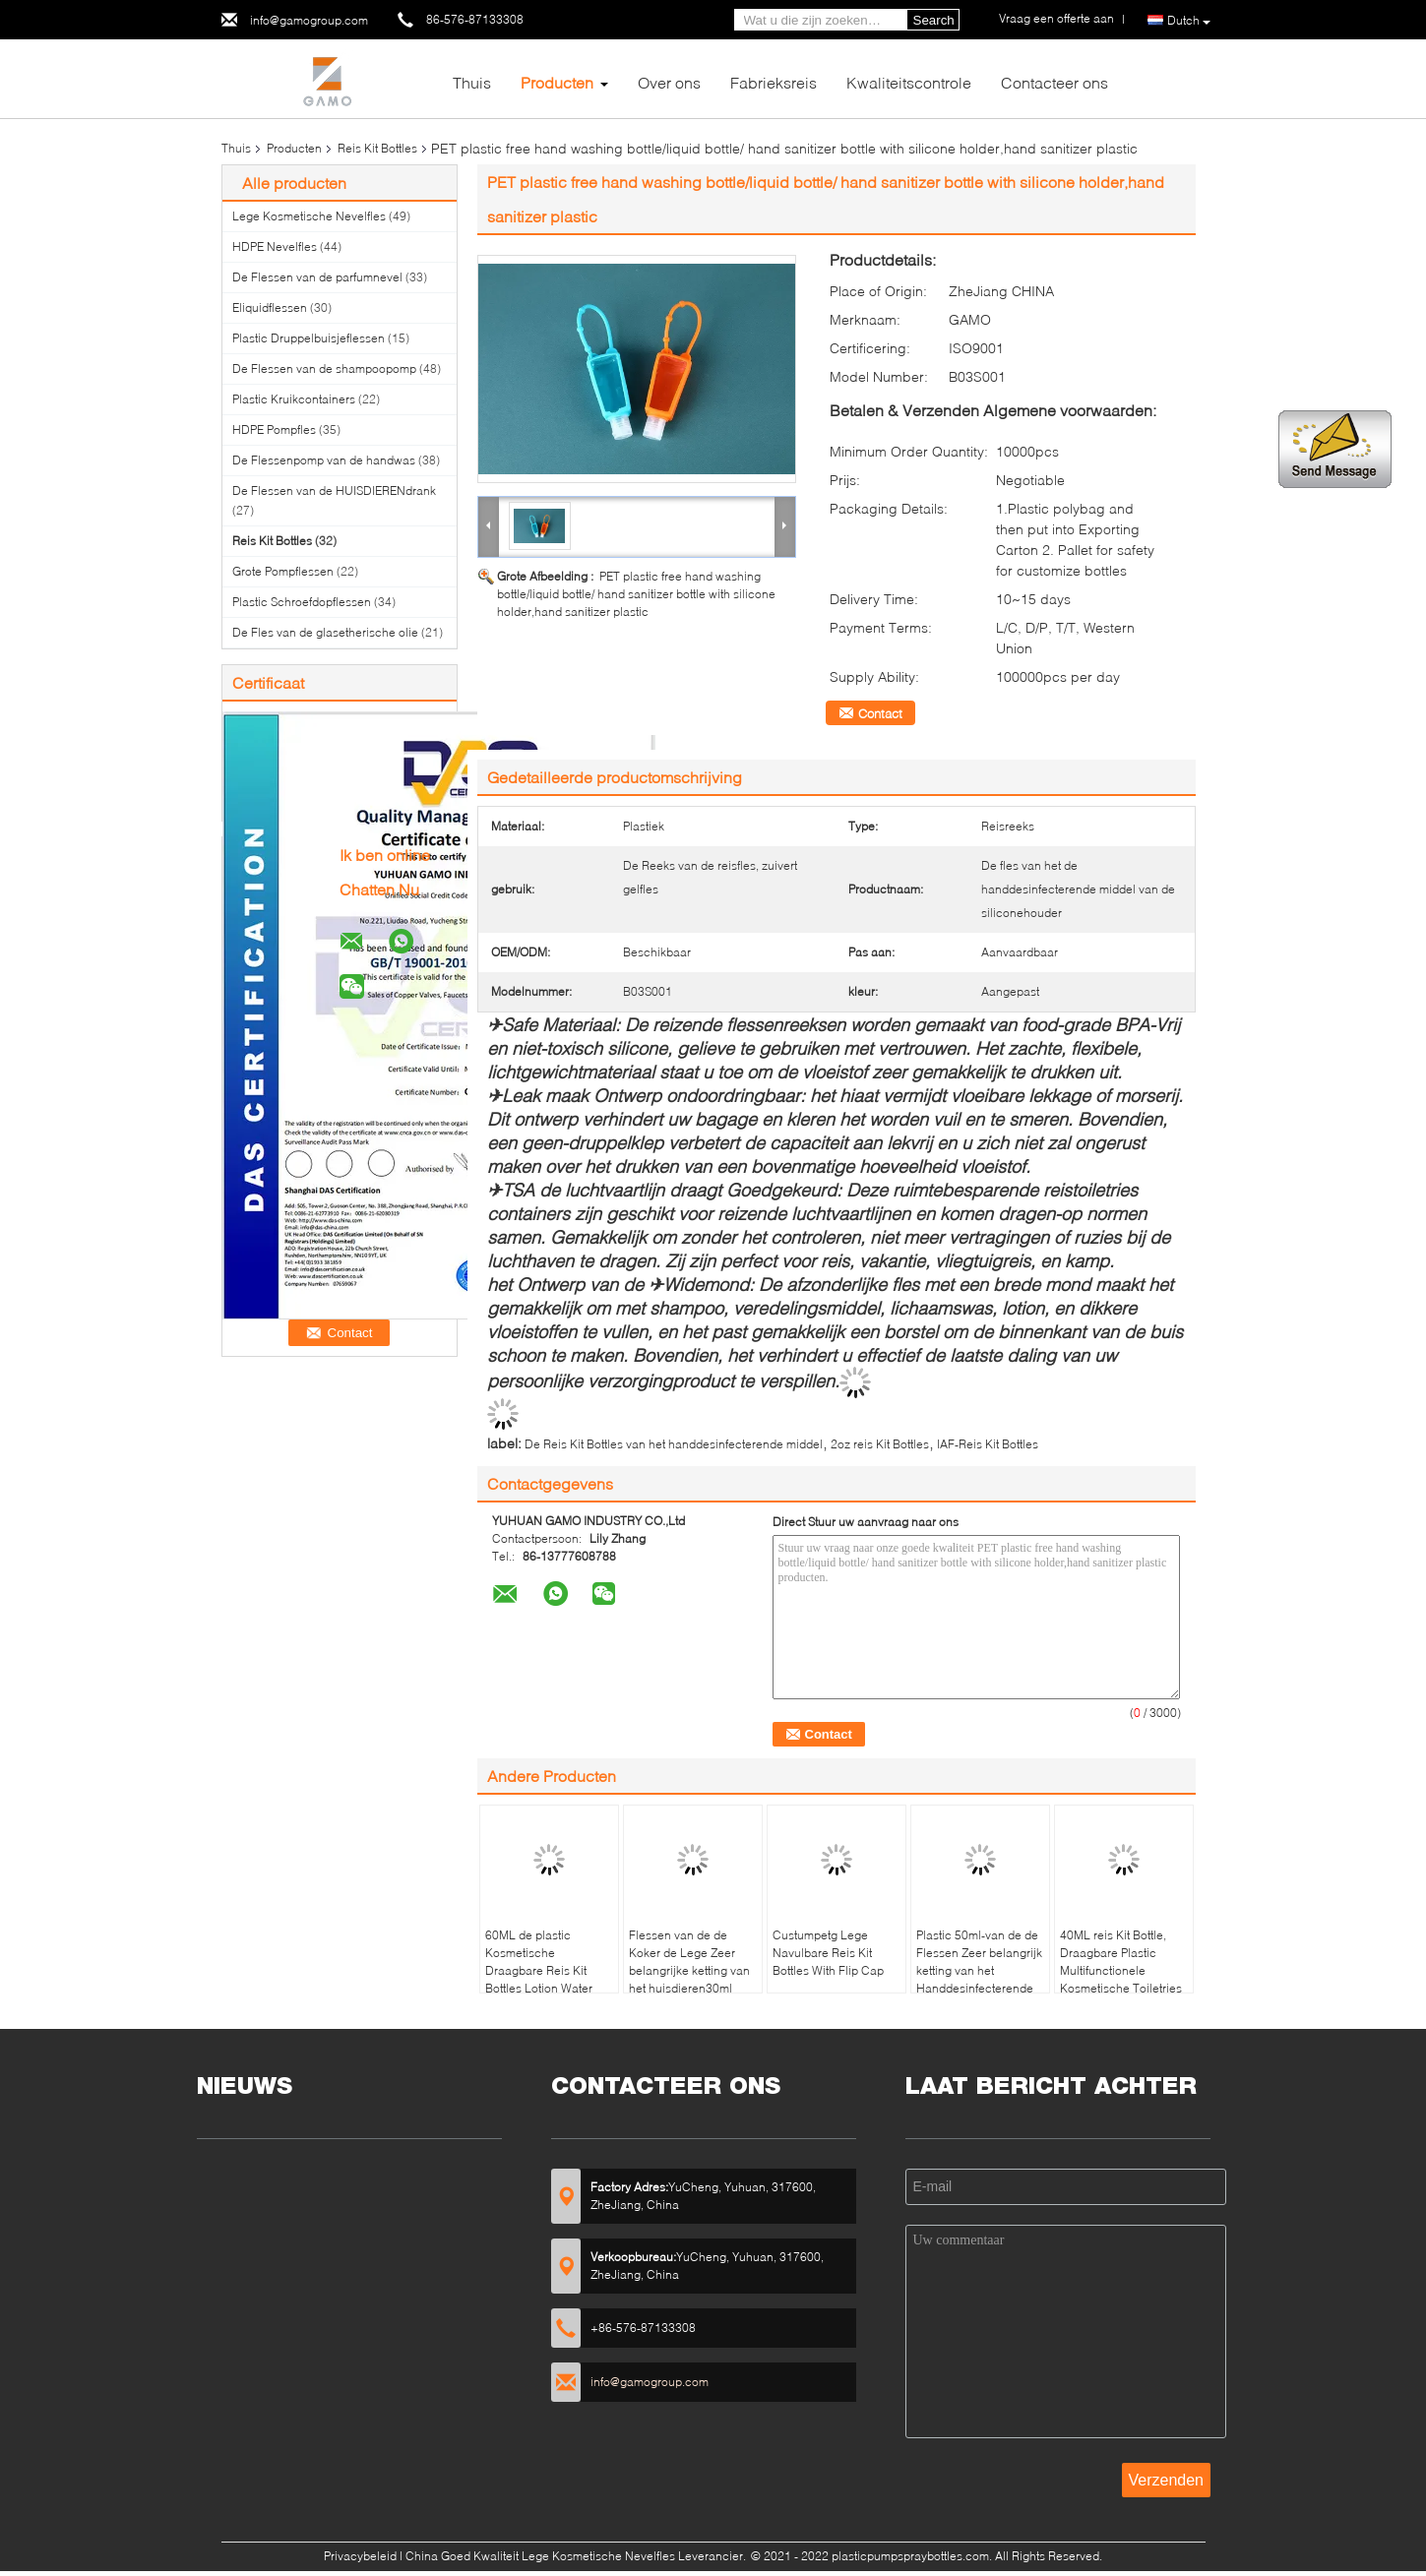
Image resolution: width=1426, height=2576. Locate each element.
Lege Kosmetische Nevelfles (309, 216)
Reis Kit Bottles (377, 148)
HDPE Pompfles (274, 429)
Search (934, 20)
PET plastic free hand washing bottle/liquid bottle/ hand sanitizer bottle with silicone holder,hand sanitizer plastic (636, 594)
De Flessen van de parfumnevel (317, 277)
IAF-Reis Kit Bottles (987, 1444)
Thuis (472, 82)
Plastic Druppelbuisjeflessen (308, 338)
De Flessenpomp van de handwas (323, 460)
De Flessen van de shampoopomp (324, 368)
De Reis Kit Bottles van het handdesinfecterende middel (674, 1444)
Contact (880, 713)
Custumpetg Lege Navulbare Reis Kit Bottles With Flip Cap (828, 1953)
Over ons (669, 82)
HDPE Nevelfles (274, 246)
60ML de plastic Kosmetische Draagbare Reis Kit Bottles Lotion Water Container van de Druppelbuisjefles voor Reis (545, 1988)
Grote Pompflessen (283, 571)
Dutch (1188, 21)
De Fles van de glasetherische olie (325, 632)
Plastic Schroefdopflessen (301, 601)
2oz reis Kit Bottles (880, 1444)
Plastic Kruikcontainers (293, 399)
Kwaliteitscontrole (908, 82)
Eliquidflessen (269, 307)
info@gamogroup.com (309, 20)
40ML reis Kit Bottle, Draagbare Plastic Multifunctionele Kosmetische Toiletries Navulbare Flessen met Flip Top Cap (1122, 1979)
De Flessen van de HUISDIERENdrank (334, 490)
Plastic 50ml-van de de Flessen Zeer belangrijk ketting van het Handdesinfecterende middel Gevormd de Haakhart (979, 1979)
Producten (557, 82)
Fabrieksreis (773, 82)
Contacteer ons (1054, 82)
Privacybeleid (360, 2555)
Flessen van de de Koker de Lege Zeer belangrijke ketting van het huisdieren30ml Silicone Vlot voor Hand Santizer (691, 1979)
